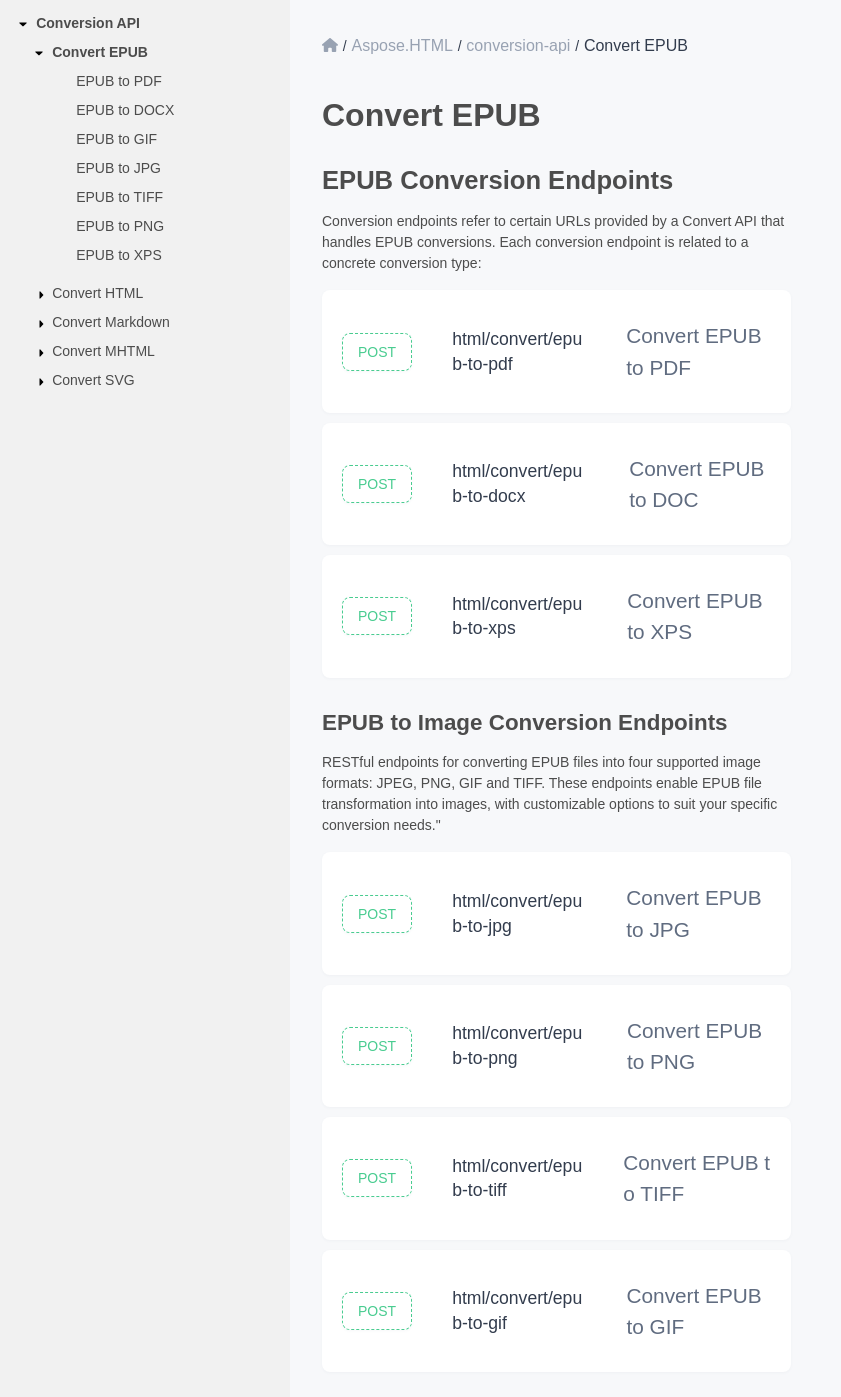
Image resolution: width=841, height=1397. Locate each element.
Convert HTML (97, 293)
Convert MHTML (103, 351)
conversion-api (518, 45)
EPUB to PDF (119, 81)
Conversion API (88, 23)
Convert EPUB (100, 52)
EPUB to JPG (118, 168)
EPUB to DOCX (125, 110)
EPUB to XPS (119, 255)
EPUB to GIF (116, 139)
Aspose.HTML (401, 45)
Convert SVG (93, 380)
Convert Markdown (111, 322)
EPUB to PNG (120, 226)
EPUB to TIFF (119, 197)
